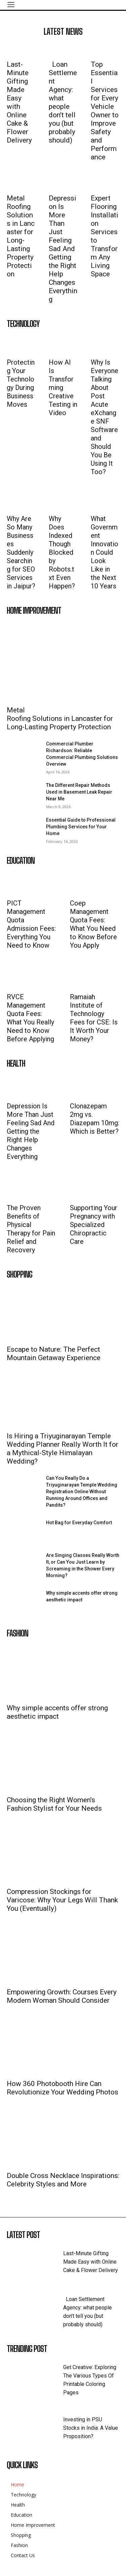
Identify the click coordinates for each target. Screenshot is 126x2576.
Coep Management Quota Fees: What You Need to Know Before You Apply (93, 924)
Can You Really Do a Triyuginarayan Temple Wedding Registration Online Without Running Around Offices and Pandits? (81, 1491)
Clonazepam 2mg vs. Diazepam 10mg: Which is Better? (94, 1118)
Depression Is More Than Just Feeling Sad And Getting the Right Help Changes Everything (63, 248)
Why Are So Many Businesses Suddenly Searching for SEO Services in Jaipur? (21, 552)
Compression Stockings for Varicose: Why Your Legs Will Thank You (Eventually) (62, 1900)
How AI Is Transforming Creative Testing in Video (63, 387)
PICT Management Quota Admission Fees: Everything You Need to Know (31, 924)
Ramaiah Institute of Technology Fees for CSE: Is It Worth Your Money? (94, 1018)
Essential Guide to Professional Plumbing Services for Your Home (81, 826)
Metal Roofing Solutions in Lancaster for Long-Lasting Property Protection (21, 236)
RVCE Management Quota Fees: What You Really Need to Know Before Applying (30, 1018)
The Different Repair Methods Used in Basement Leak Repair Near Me (79, 792)
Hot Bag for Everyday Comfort (79, 1522)
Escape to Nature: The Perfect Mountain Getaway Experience (53, 1353)
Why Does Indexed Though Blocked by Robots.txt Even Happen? (62, 552)
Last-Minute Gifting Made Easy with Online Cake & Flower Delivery (90, 2261)
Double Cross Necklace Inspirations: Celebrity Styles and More (63, 2180)
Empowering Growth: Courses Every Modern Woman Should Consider (62, 1996)
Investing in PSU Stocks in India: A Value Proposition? (90, 2428)
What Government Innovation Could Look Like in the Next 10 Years (104, 552)
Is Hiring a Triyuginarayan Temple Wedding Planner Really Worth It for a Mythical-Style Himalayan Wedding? (62, 1448)
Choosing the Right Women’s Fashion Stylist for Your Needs (54, 1804)
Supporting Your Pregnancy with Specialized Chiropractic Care (93, 1225)
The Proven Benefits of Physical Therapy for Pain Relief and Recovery (31, 1229)
